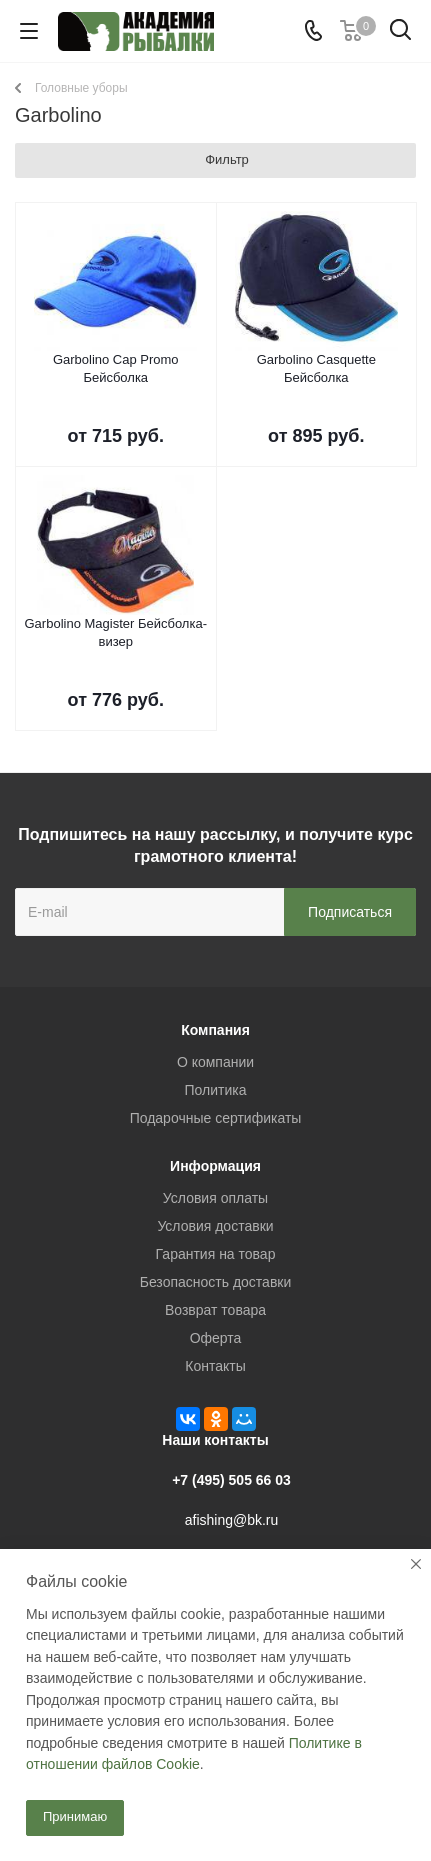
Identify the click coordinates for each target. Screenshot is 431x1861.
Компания (215, 1030)
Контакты (215, 1366)
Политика (216, 1090)
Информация (215, 1166)
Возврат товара (215, 1310)
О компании (215, 1062)
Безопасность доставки (216, 1282)
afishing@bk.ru (232, 1520)
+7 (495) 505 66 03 (231, 1480)
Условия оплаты (215, 1198)
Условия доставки (215, 1226)
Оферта (216, 1338)
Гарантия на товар (216, 1254)
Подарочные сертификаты (216, 1118)
